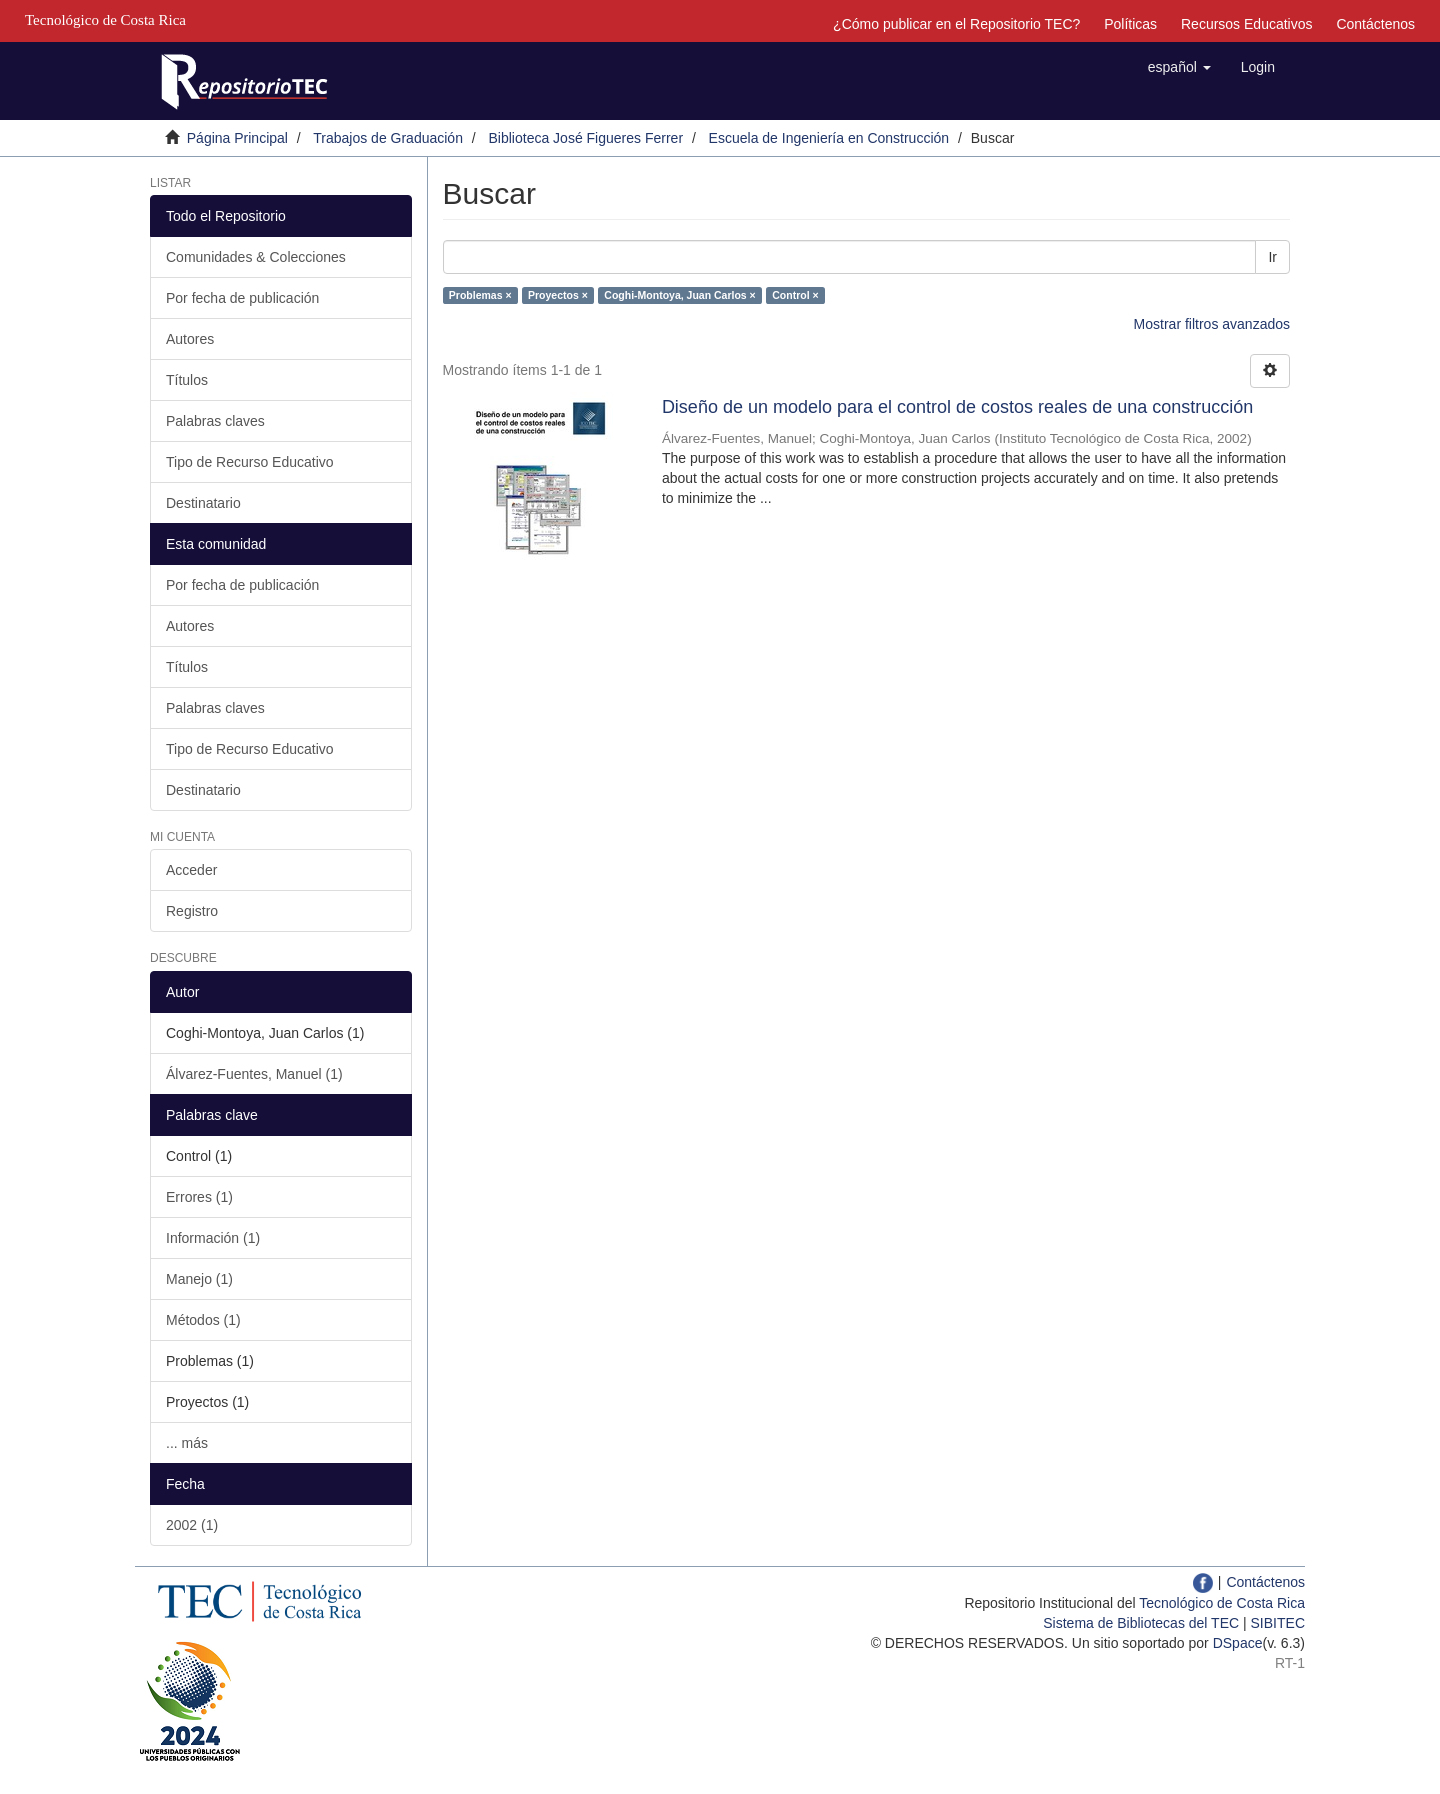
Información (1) (213, 1238)
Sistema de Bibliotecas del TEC (1141, 1623)
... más (187, 1443)
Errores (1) (199, 1197)
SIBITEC (1278, 1623)
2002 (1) (192, 1525)
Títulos (187, 380)
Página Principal (237, 138)
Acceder (191, 870)
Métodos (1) (203, 1320)
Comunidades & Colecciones (256, 257)
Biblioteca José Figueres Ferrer (586, 138)
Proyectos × (558, 295)
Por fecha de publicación (242, 298)
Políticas (1130, 24)
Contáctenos (1375, 24)
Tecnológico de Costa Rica (1222, 1603)
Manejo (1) (199, 1279)
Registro (192, 911)
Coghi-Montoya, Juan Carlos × (679, 295)
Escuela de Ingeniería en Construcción (829, 138)
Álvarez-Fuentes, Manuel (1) (254, 1074)
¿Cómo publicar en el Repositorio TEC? (956, 24)
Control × (795, 295)
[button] (1179, 67)
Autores (190, 339)
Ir (1272, 257)
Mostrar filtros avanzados (1212, 324)
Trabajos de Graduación (388, 138)
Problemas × (480, 295)
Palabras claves (215, 421)
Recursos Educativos (1247, 24)
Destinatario (203, 503)
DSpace (1238, 1643)
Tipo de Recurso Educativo (250, 462)
